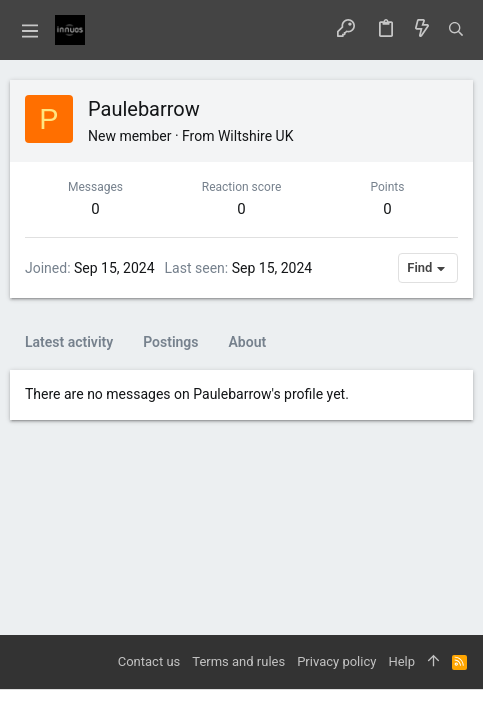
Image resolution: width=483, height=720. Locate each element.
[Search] (456, 30)
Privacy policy (336, 661)
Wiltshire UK (256, 136)
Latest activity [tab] (69, 342)
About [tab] (248, 342)
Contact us (149, 661)
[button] (30, 30)
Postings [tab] (170, 342)
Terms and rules (238, 661)
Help (401, 661)
